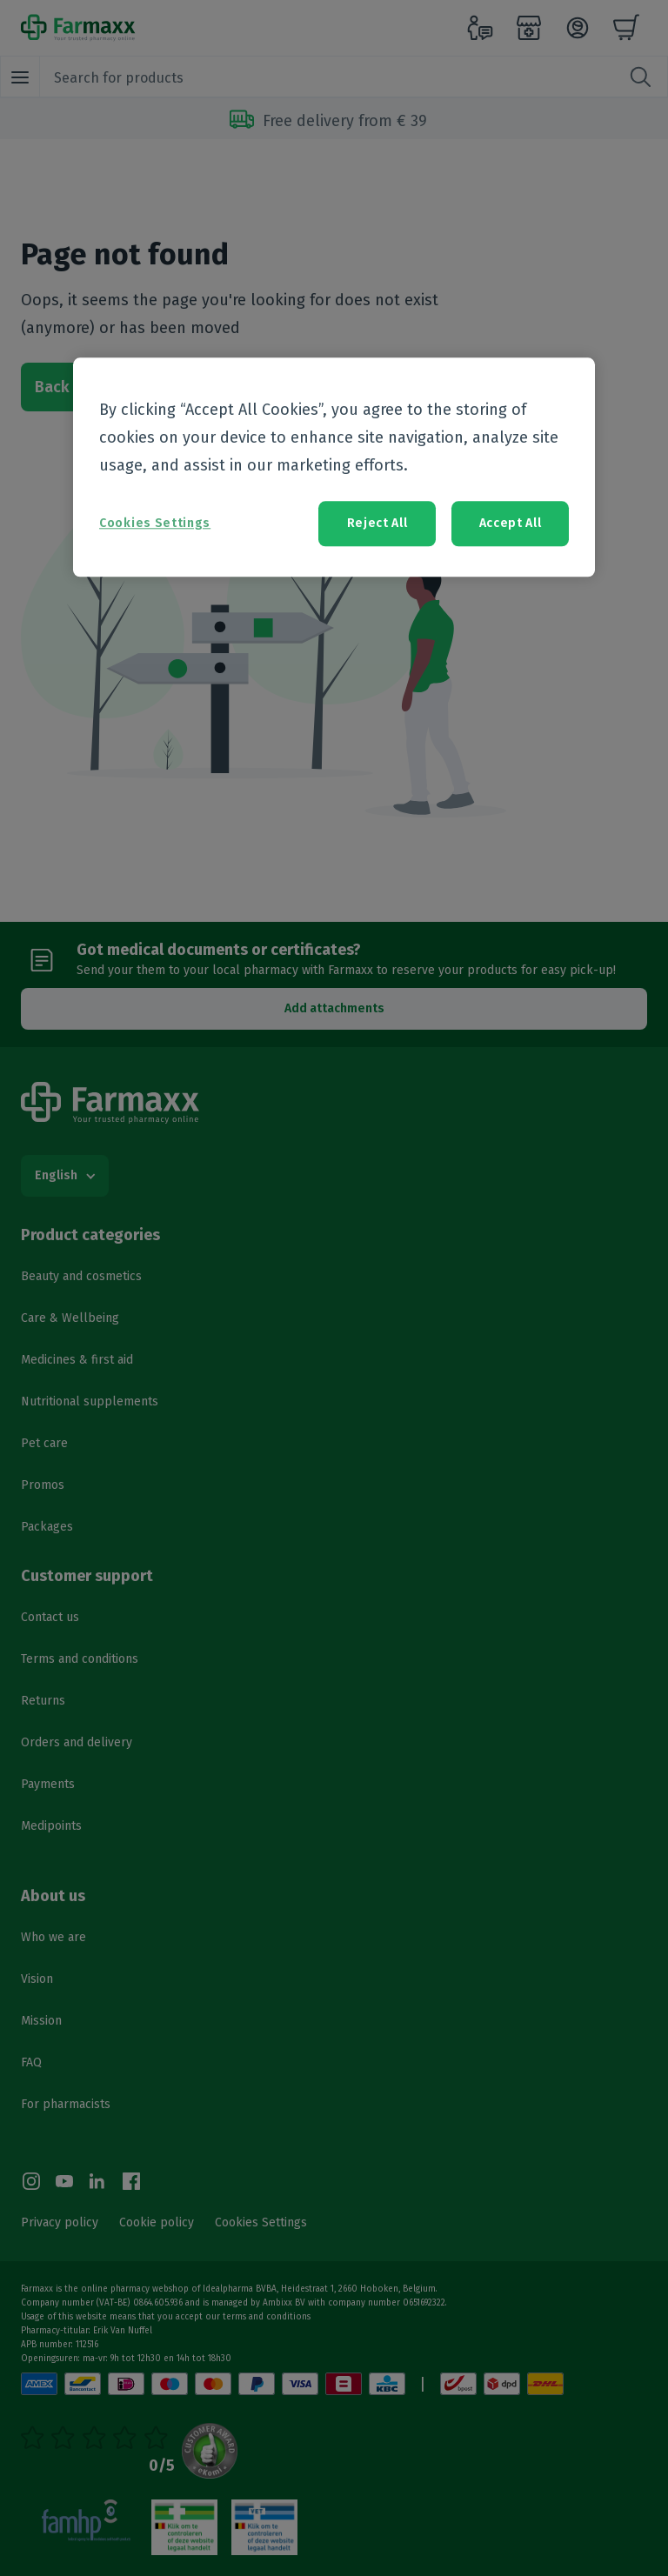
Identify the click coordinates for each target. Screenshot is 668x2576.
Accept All (510, 524)
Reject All (377, 524)
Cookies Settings (154, 524)
